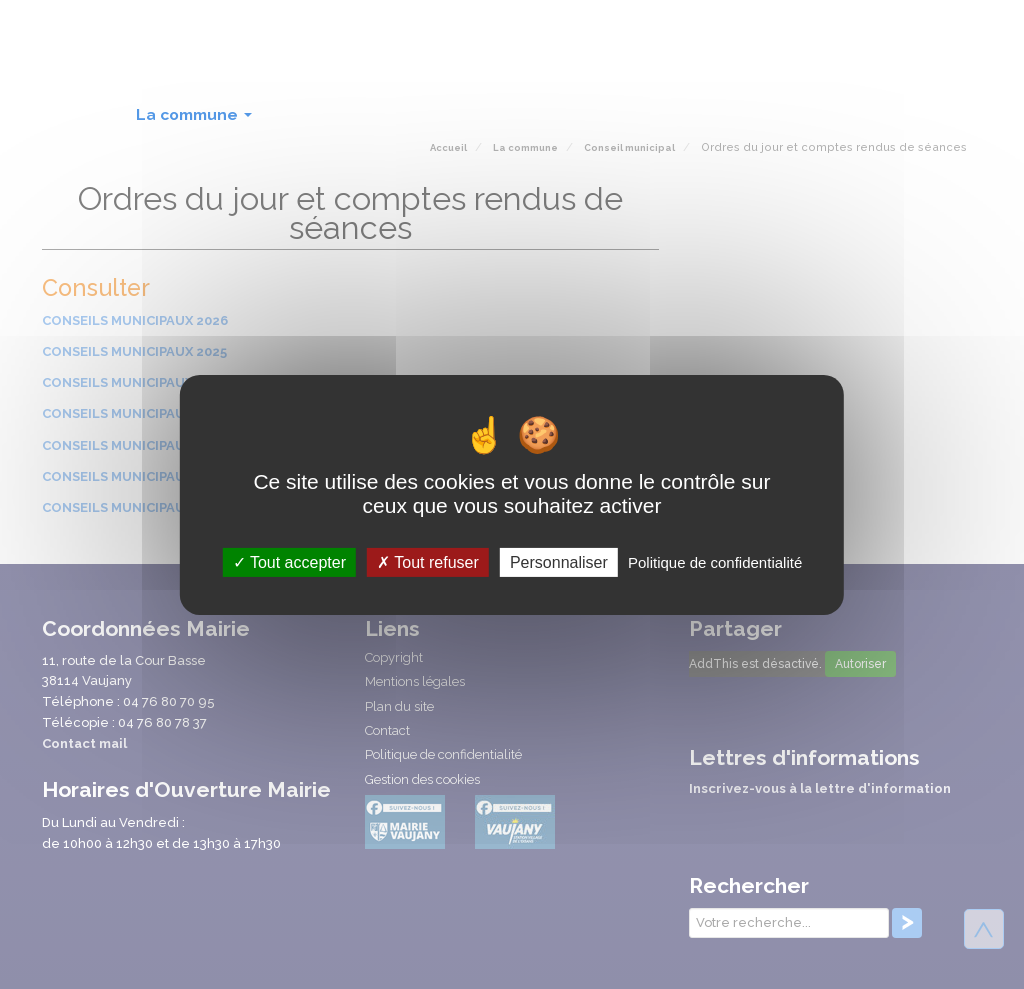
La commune (198, 120)
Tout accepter (289, 561)
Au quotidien (337, 120)
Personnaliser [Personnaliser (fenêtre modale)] (559, 561)
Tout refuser (428, 561)
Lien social (643, 120)
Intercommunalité (784, 114)
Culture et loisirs (494, 120)
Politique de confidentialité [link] (715, 561)
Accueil (83, 114)
